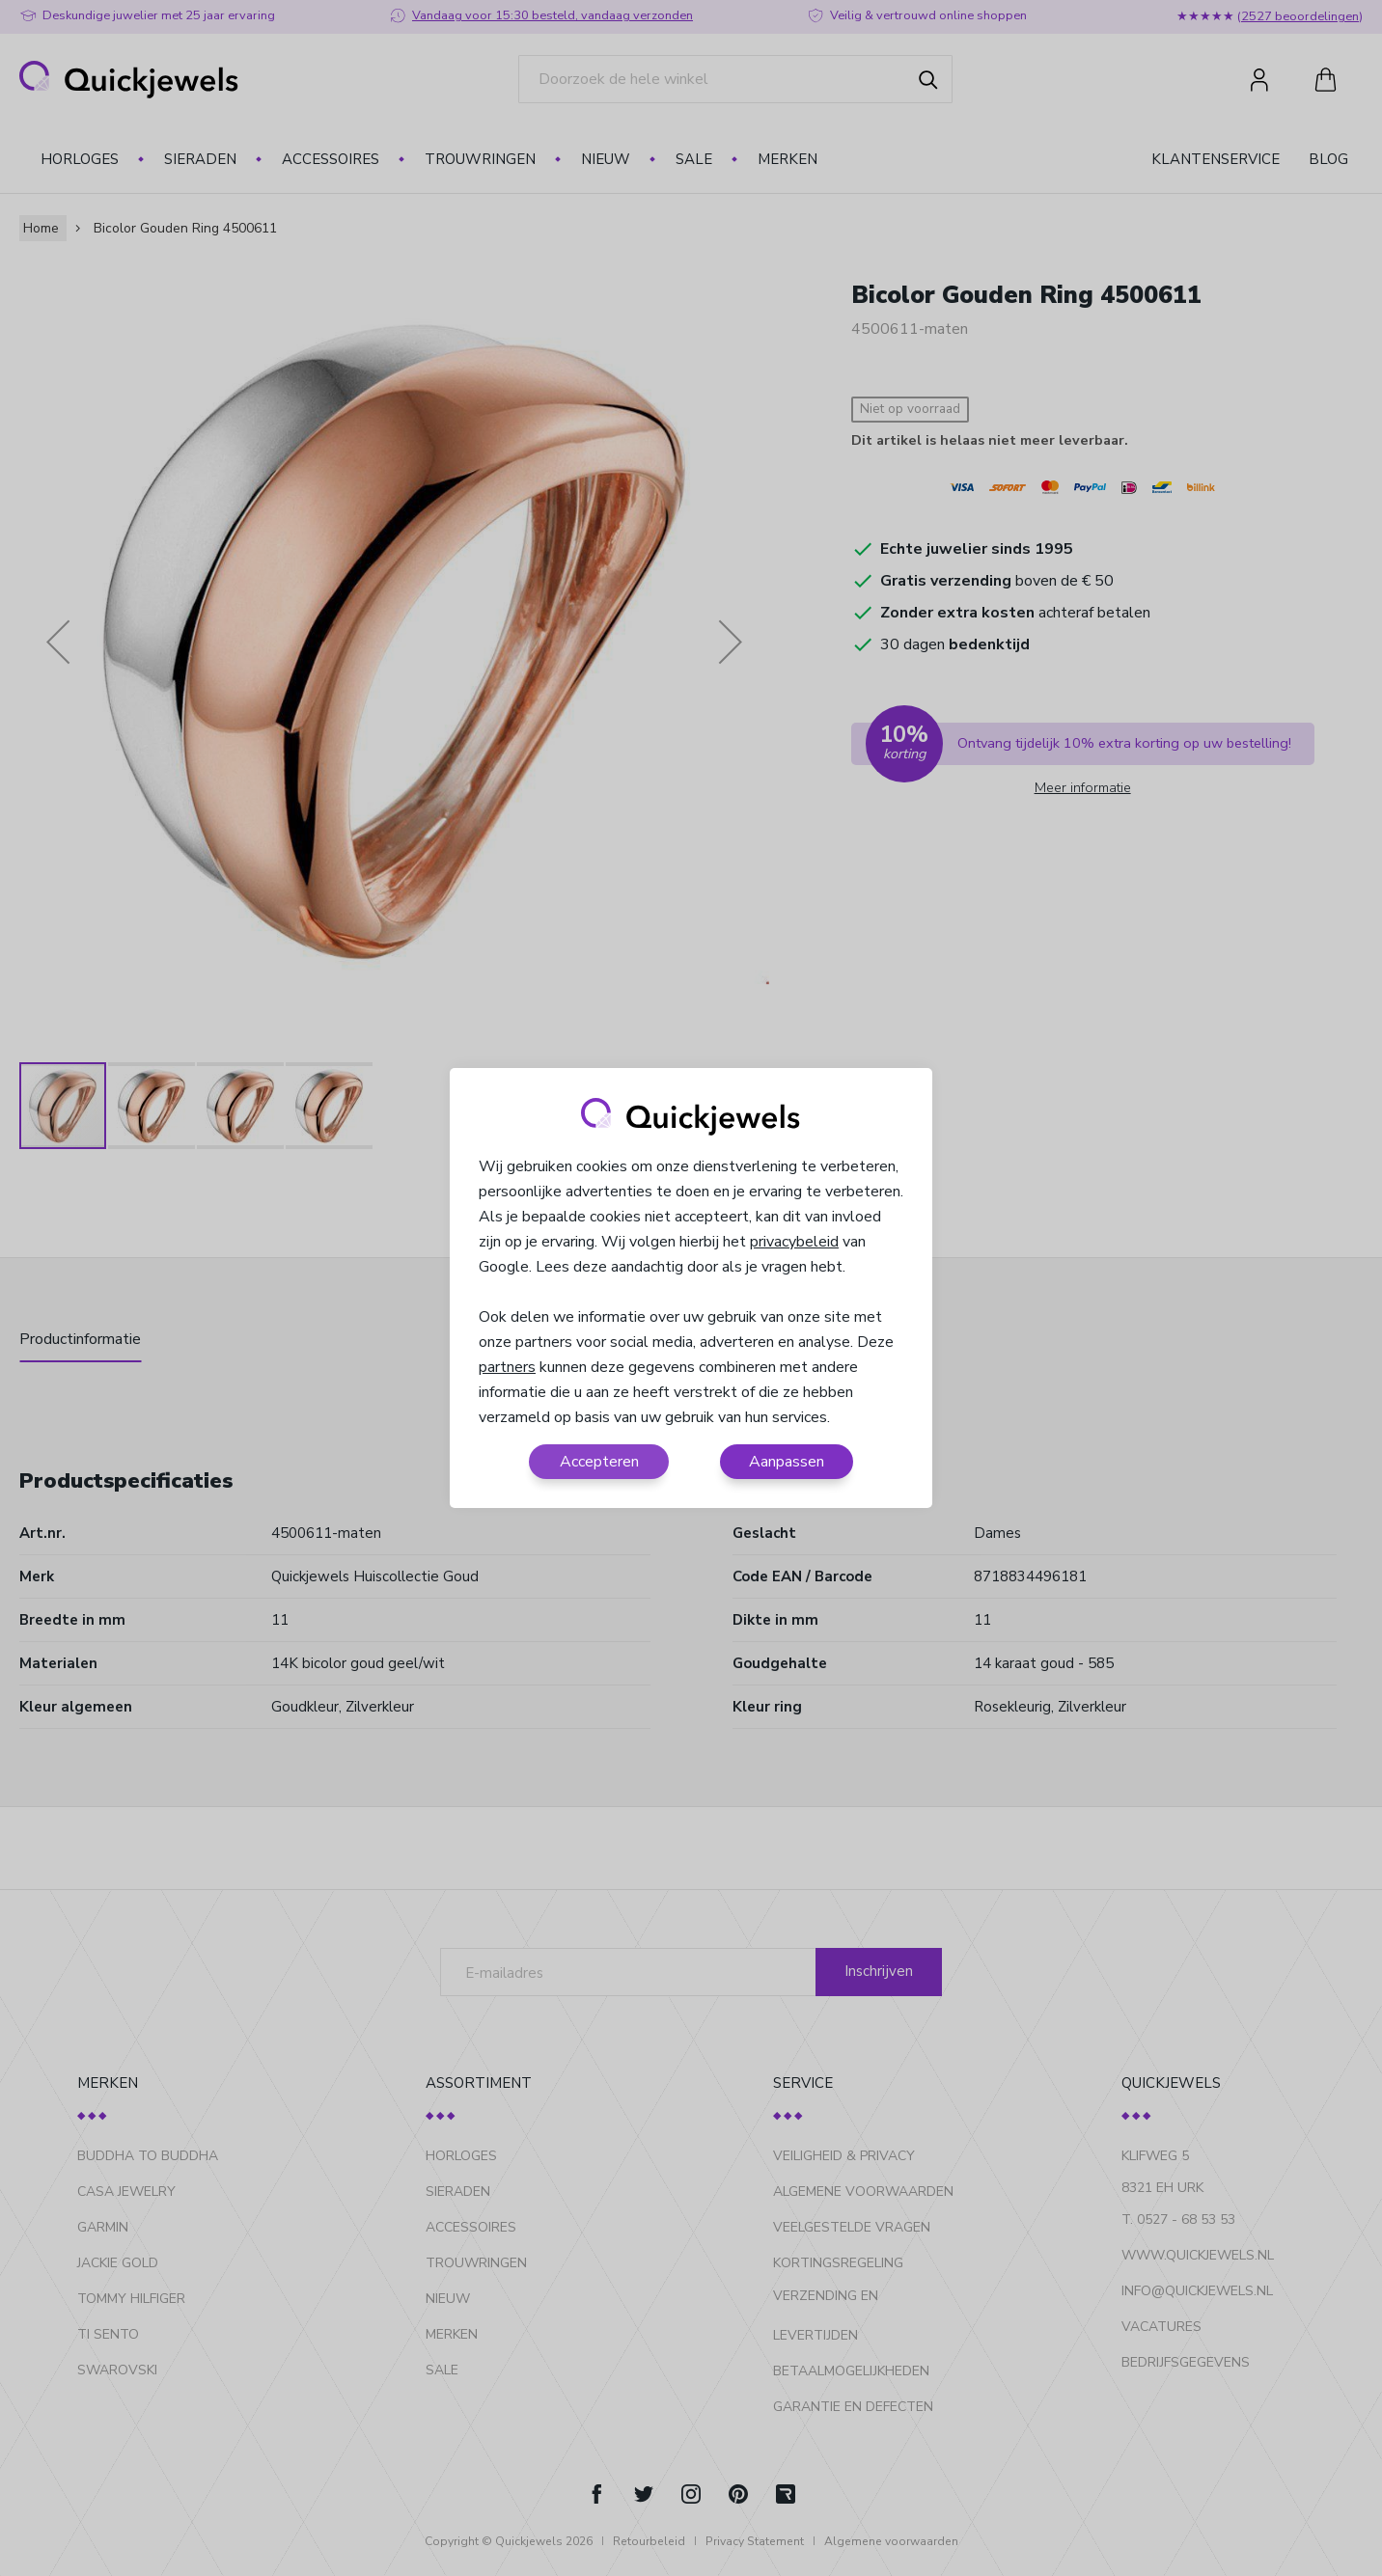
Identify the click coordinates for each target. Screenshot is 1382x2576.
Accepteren (599, 1461)
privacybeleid (794, 1241)
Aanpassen (786, 1461)
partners (507, 1367)
